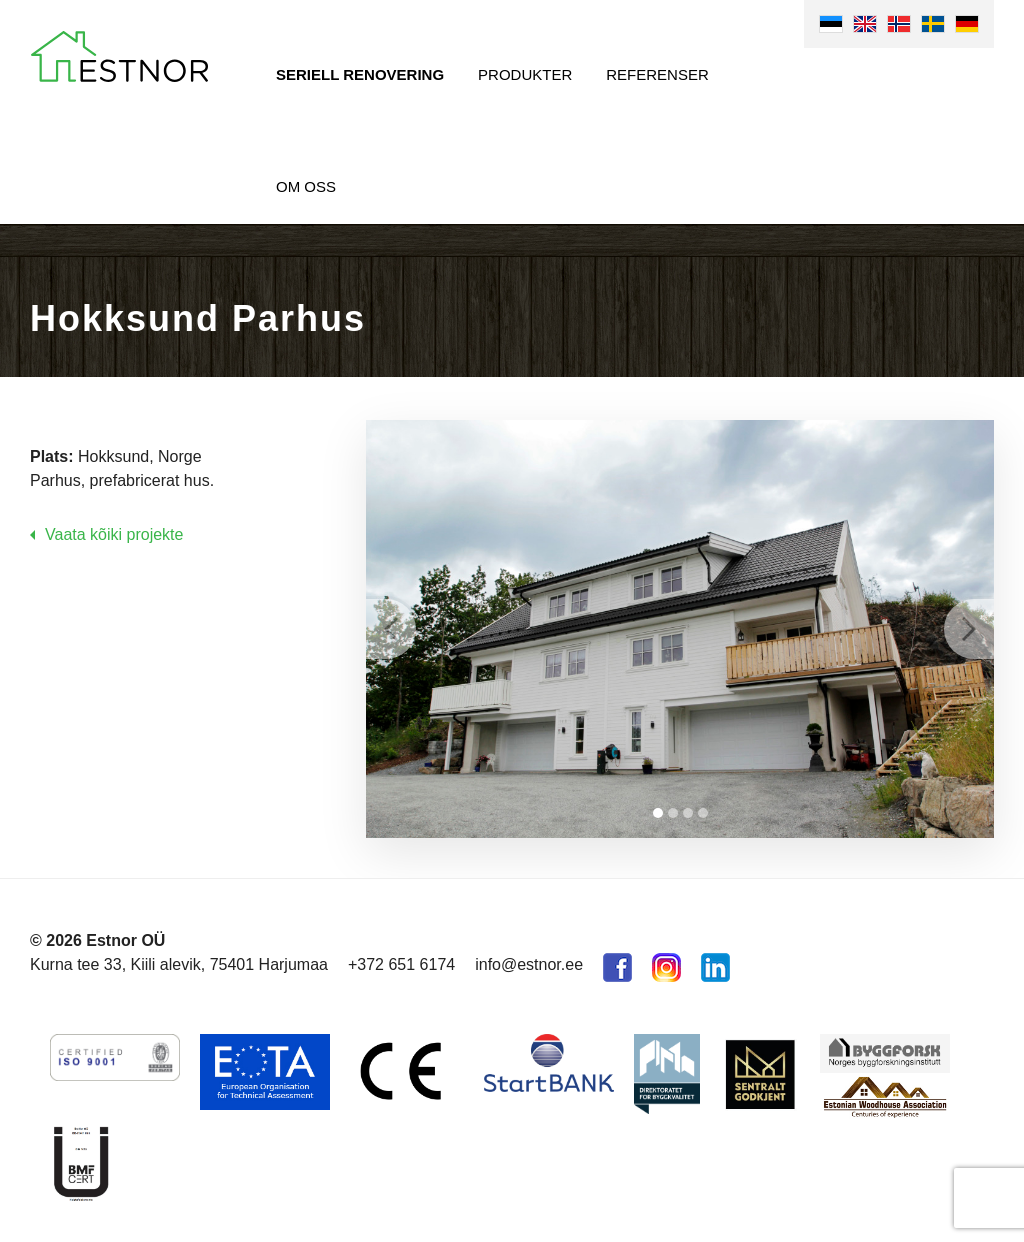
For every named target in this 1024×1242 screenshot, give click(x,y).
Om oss (306, 186)
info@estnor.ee (529, 964)
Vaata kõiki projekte (114, 534)
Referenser (657, 74)
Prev (391, 629)
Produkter (525, 74)
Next (969, 629)
